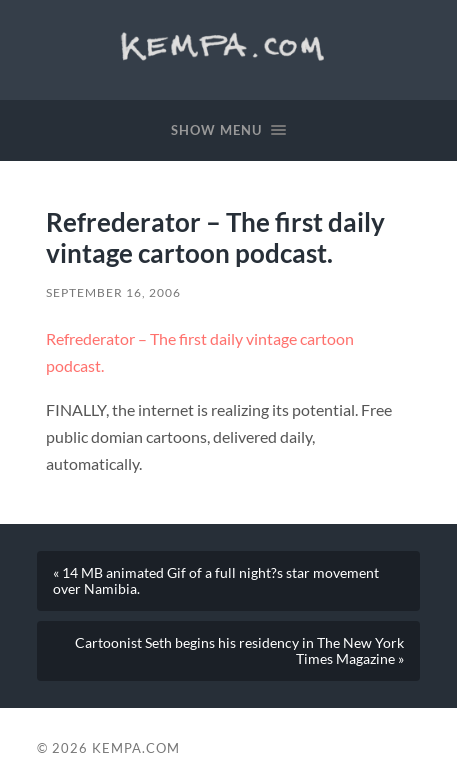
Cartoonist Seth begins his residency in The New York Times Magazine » (239, 651)
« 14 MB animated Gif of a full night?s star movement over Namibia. (216, 581)
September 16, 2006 (113, 292)
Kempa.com (228, 45)
